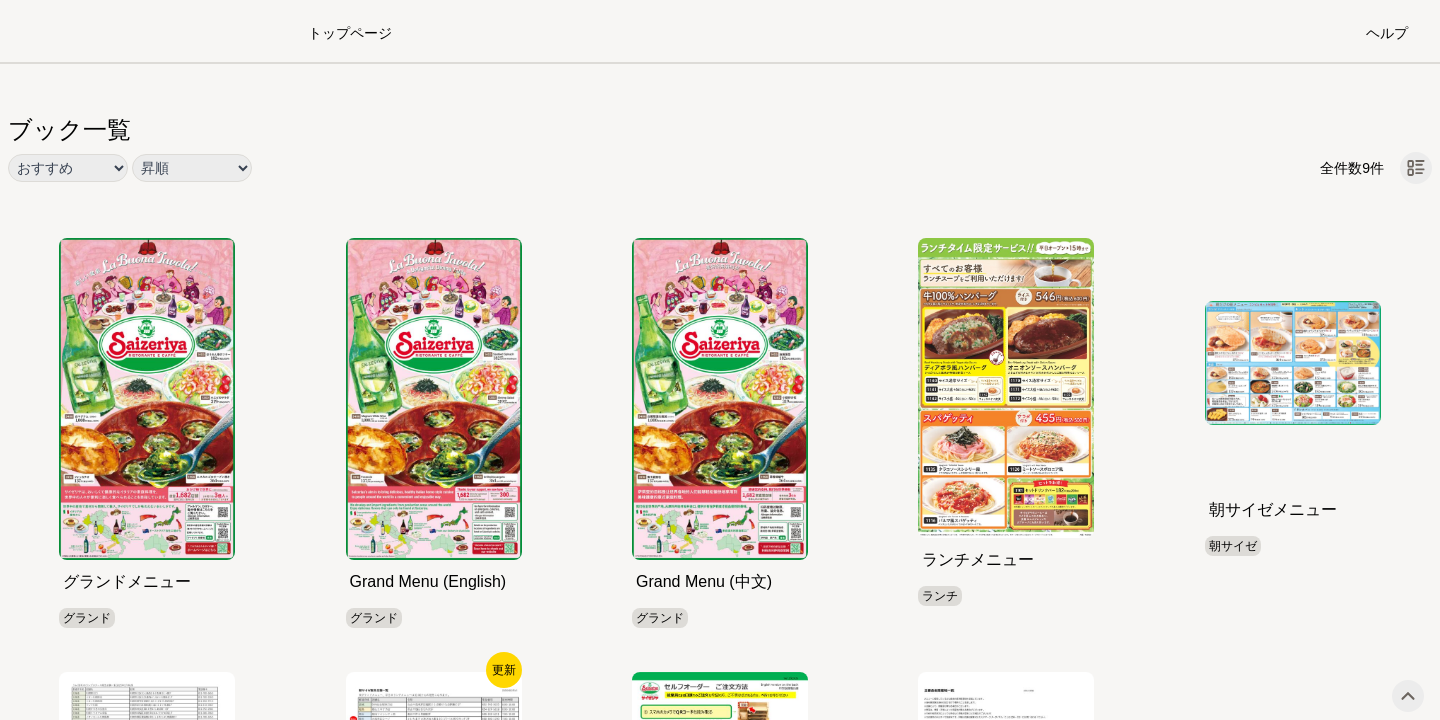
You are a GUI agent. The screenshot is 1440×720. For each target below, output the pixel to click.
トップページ (350, 33)
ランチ (940, 596)
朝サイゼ (1233, 546)
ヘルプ (1387, 33)
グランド (87, 618)
